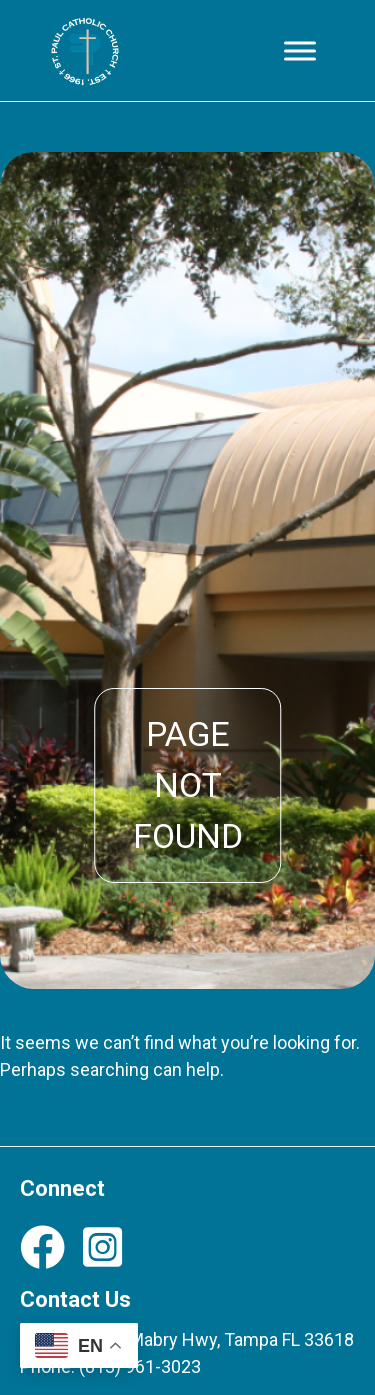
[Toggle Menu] (300, 50)
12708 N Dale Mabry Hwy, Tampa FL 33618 (187, 1339)
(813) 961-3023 (140, 1366)
